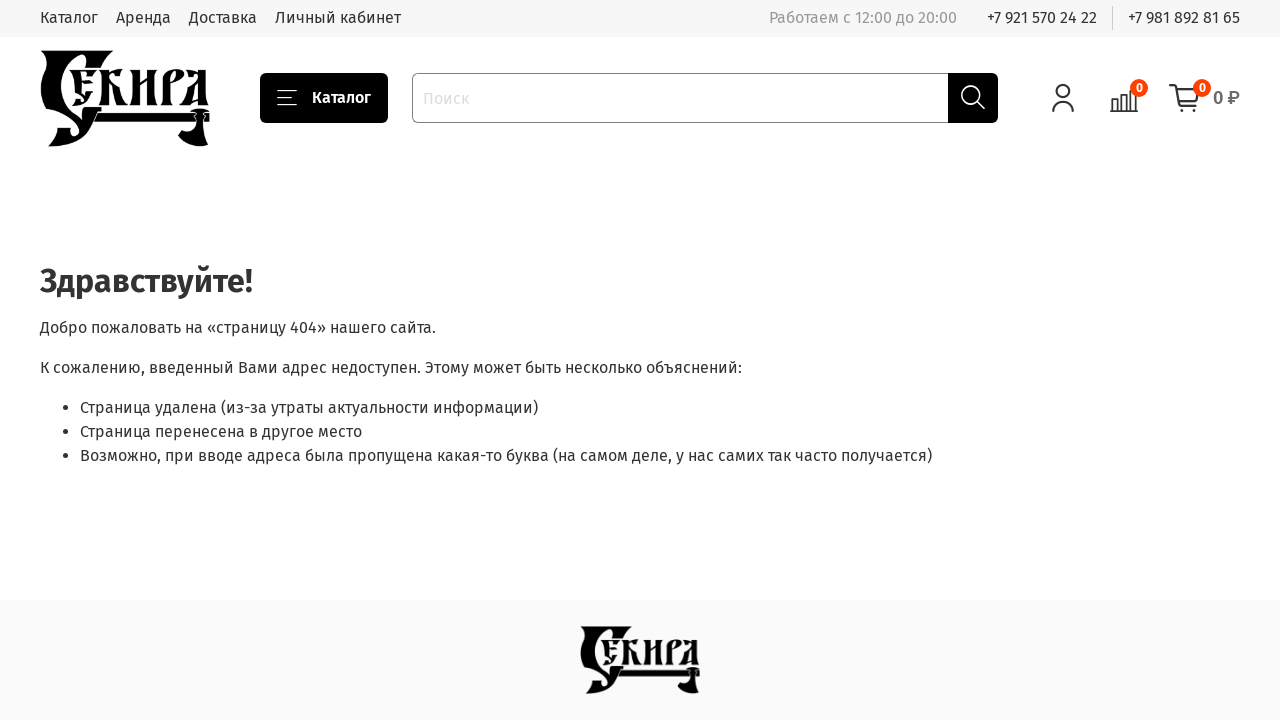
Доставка (223, 17)
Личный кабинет (338, 17)
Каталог (69, 17)
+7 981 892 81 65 (1184, 17)
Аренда (143, 17)
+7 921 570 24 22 (1042, 17)
